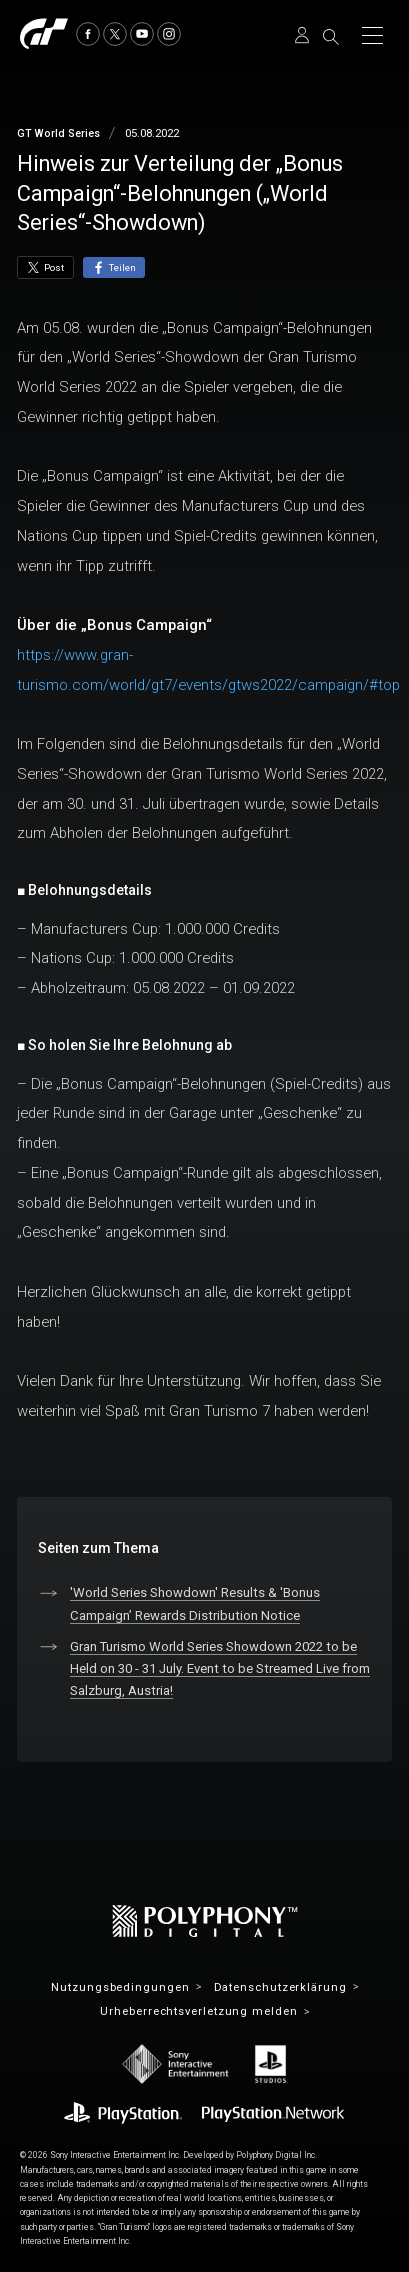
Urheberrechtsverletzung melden (198, 2011)
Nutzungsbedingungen (120, 1987)
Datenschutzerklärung (280, 1987)
